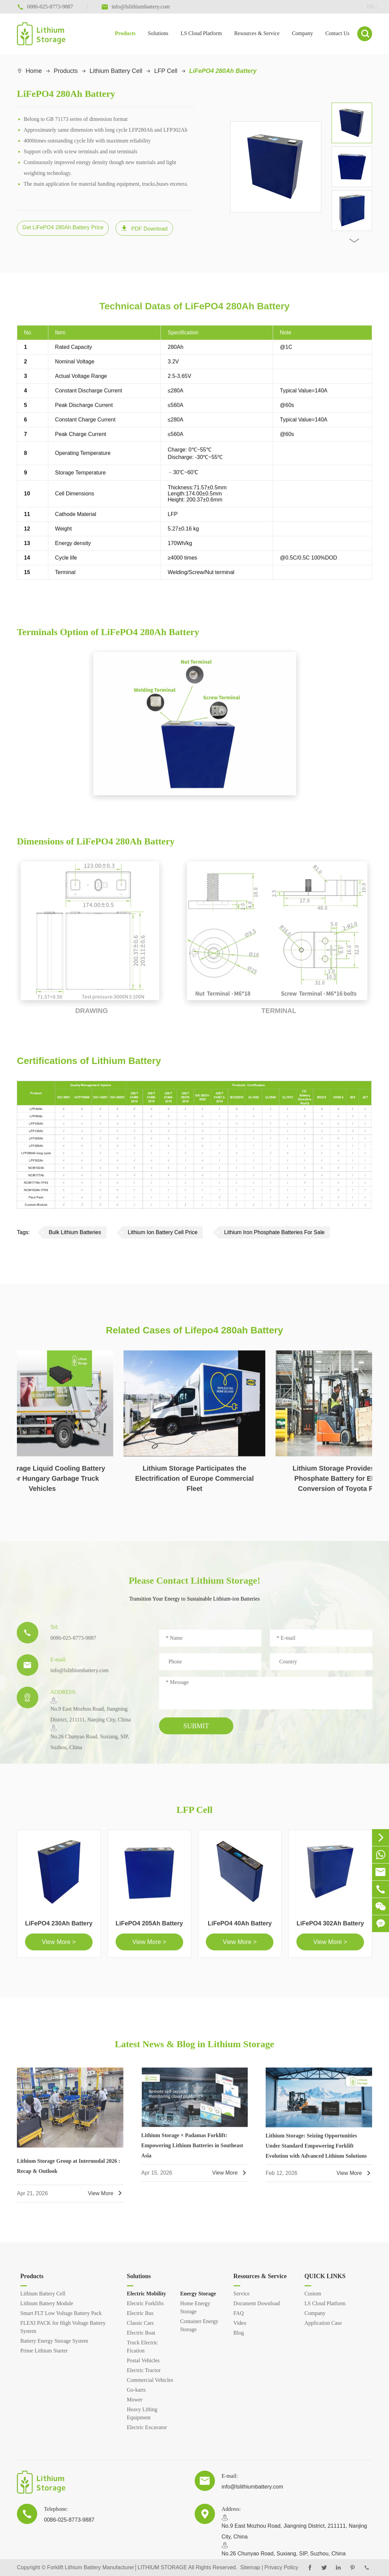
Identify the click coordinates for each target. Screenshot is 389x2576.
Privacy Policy (281, 2567)
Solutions (158, 33)
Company (302, 33)
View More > (59, 1946)
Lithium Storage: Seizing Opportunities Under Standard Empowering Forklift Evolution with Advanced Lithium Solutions (316, 2150)
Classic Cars (140, 2323)
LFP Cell (165, 71)
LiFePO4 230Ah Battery (58, 1928)
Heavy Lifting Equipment (142, 2413)
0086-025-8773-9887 (69, 1642)
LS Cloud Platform (201, 33)
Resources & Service (256, 33)
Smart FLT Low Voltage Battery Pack (61, 2313)
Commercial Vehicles (150, 2380)
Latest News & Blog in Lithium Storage (194, 2044)
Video (240, 2323)
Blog (239, 2333)
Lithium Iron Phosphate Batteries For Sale (274, 1232)
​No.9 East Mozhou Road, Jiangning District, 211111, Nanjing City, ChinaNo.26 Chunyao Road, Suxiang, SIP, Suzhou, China (86, 1728)
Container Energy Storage (199, 2325)
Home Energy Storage (195, 2307)
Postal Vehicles (143, 2360)
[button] (353, 240)
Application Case (323, 2323)
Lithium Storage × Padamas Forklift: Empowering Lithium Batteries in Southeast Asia (192, 2150)
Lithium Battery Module (46, 2303)
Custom (313, 2293)
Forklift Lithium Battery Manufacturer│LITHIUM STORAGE (117, 2567)
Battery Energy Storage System (54, 2341)
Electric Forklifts (145, 2303)
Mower (134, 2399)
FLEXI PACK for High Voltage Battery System (63, 2327)
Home (34, 71)
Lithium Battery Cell (116, 71)
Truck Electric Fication (142, 2346)
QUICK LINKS (325, 2276)
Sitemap (250, 2567)
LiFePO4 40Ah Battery (240, 1928)
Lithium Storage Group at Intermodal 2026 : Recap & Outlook (68, 2171)
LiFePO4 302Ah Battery (330, 1928)
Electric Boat (141, 2333)
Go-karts (136, 2390)
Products (125, 33)
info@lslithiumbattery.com (75, 1675)
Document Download (257, 2303)
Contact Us (337, 33)
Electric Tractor (144, 2370)
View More (105, 2198)
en (365, 6)
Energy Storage (198, 2293)
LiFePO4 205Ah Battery (149, 1928)
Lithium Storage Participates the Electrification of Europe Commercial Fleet (194, 1483)
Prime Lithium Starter (44, 2350)
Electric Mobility (146, 2293)
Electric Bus (140, 2313)
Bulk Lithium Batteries (75, 1232)
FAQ (239, 2313)
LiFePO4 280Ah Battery (223, 71)
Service (242, 2293)
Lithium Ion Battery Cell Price (162, 1232)
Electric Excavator (147, 2427)
